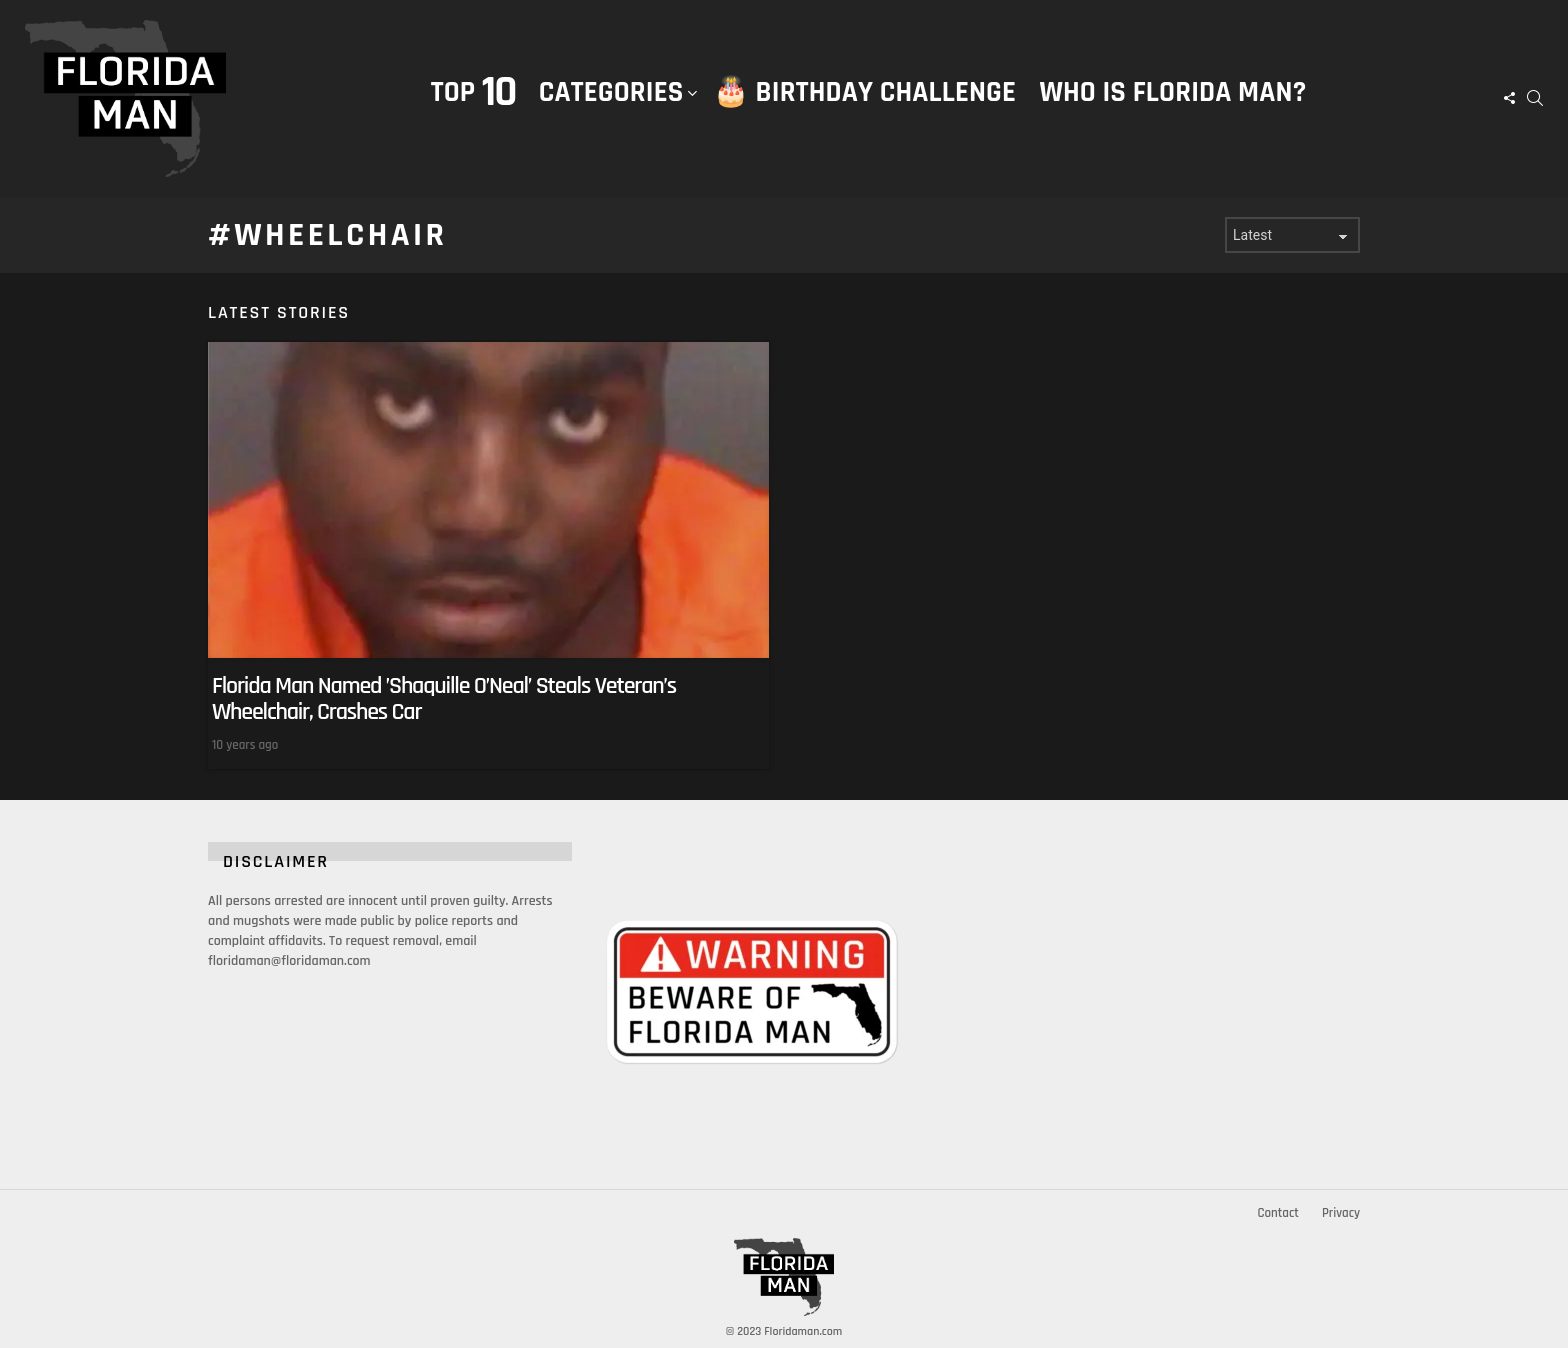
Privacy (1341, 1213)
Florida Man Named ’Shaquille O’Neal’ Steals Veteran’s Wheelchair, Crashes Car (444, 699)
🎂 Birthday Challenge (864, 92)
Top (473, 92)
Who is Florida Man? (1172, 92)
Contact (1277, 1213)
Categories (611, 113)
